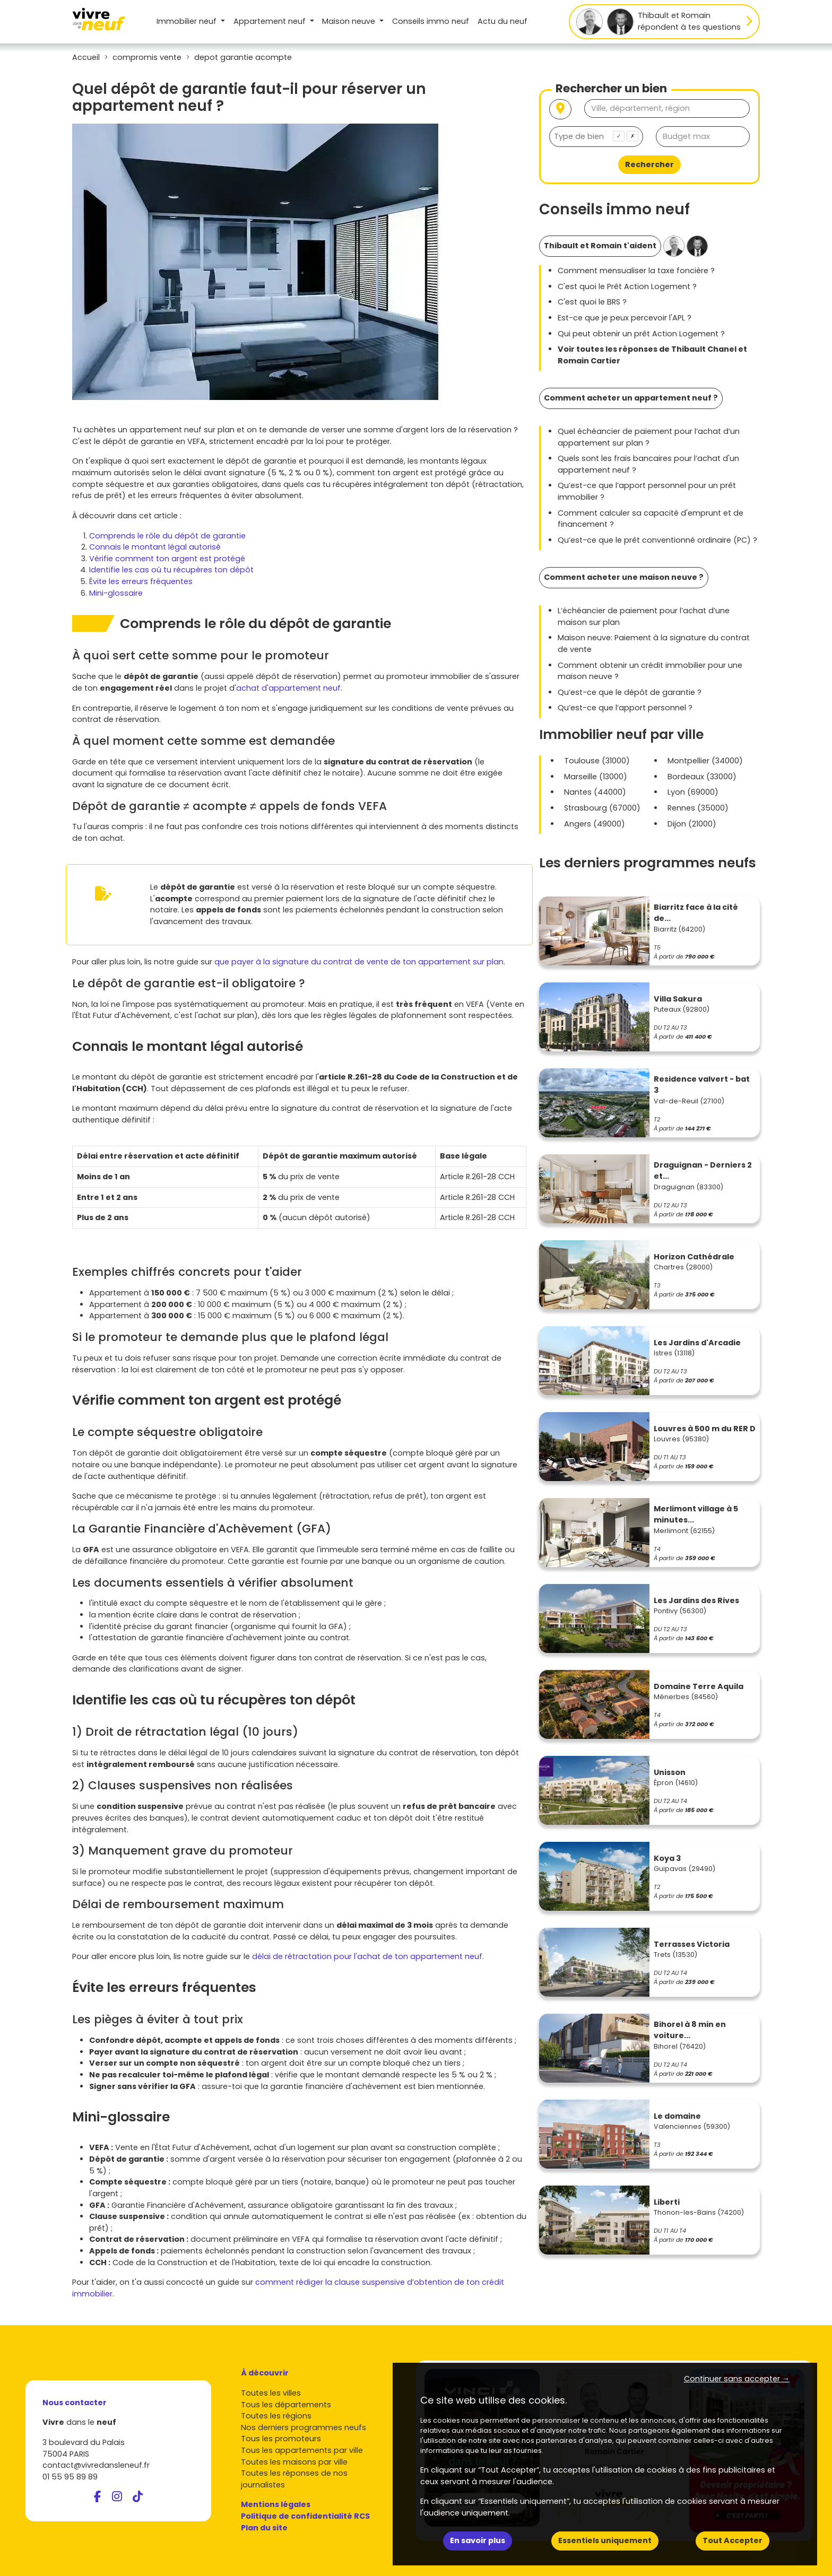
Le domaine (677, 2116)
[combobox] (596, 136)
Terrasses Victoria (692, 1944)
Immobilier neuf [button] (188, 21)
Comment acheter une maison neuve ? (624, 577)
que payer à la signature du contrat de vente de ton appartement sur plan (359, 961)
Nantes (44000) (595, 792)
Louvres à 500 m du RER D (705, 1428)
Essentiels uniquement (605, 2540)
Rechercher (649, 164)
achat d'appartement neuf (288, 688)
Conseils (430, 21)
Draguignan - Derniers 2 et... (703, 1171)
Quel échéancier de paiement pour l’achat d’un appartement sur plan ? (649, 437)
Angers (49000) (594, 824)
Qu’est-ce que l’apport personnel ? (625, 707)
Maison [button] (349, 21)
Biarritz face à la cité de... (696, 913)
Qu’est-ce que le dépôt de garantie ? (629, 692)
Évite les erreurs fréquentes (141, 581)
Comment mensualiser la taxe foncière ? (636, 270)
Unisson (670, 1772)
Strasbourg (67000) (602, 808)
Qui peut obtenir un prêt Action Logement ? (641, 333)
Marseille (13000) (595, 776)
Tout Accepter (732, 2540)
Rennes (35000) (698, 808)
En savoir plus (477, 2540)
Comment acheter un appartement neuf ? (631, 398)
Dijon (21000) (692, 824)
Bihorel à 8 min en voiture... (690, 2030)
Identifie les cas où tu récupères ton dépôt (171, 569)
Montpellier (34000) (705, 760)
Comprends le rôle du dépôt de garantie (167, 535)
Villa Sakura (678, 999)
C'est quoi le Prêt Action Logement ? (627, 286)
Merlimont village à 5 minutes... (696, 1514)
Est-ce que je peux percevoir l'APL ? (624, 317)
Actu (502, 21)
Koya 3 (667, 1858)
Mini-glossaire (116, 593)
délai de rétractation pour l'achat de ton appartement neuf (367, 1956)
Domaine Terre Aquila (698, 1686)
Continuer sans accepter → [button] (737, 2378)
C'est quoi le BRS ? (592, 302)
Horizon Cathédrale (694, 1256)
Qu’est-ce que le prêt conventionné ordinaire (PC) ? (657, 540)
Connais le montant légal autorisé (155, 547)
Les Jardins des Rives (696, 1600)
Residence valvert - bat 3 (702, 1085)
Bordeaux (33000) (702, 776)
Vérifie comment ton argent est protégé (167, 558)
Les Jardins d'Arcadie (697, 1342)
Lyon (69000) (693, 792)
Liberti (667, 2202)
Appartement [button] (270, 21)
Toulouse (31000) (597, 760)
